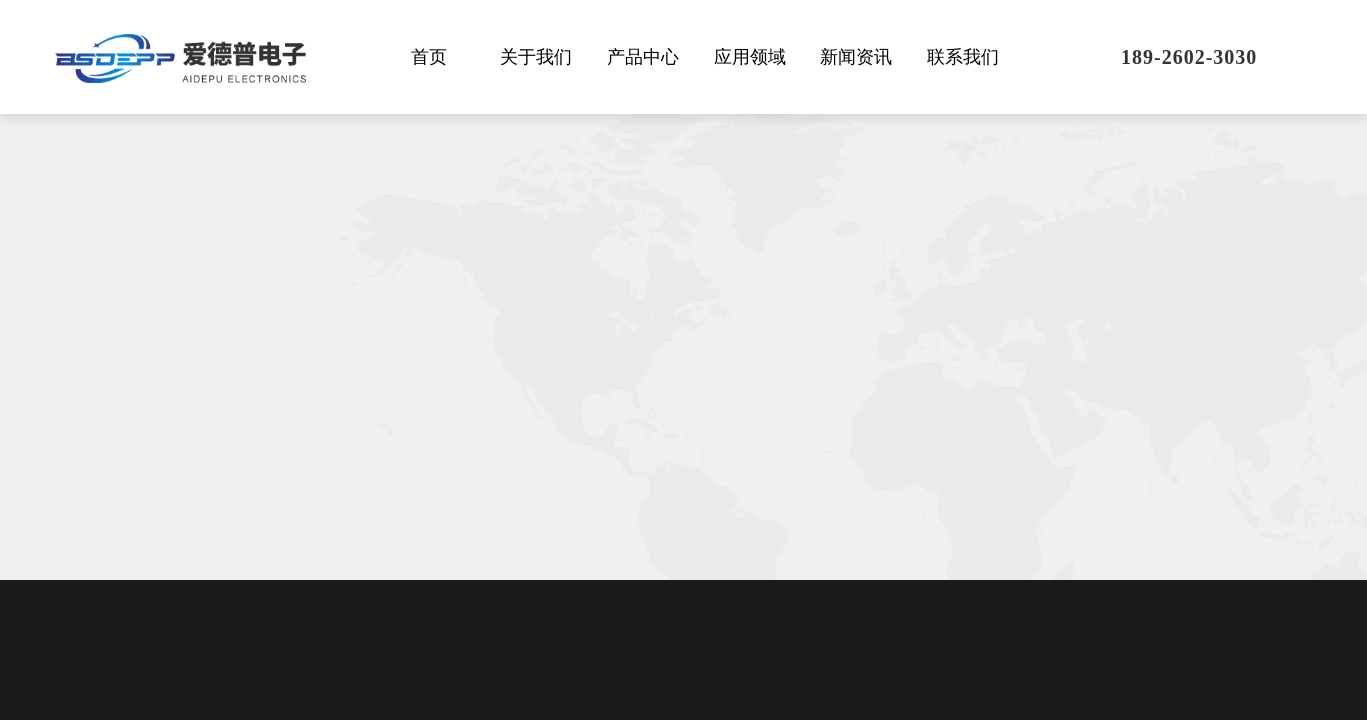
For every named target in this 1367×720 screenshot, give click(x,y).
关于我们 (536, 57)
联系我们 (963, 57)
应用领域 (750, 57)
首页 (429, 57)
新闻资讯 (856, 57)
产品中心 (643, 57)
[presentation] (1222, 605)
